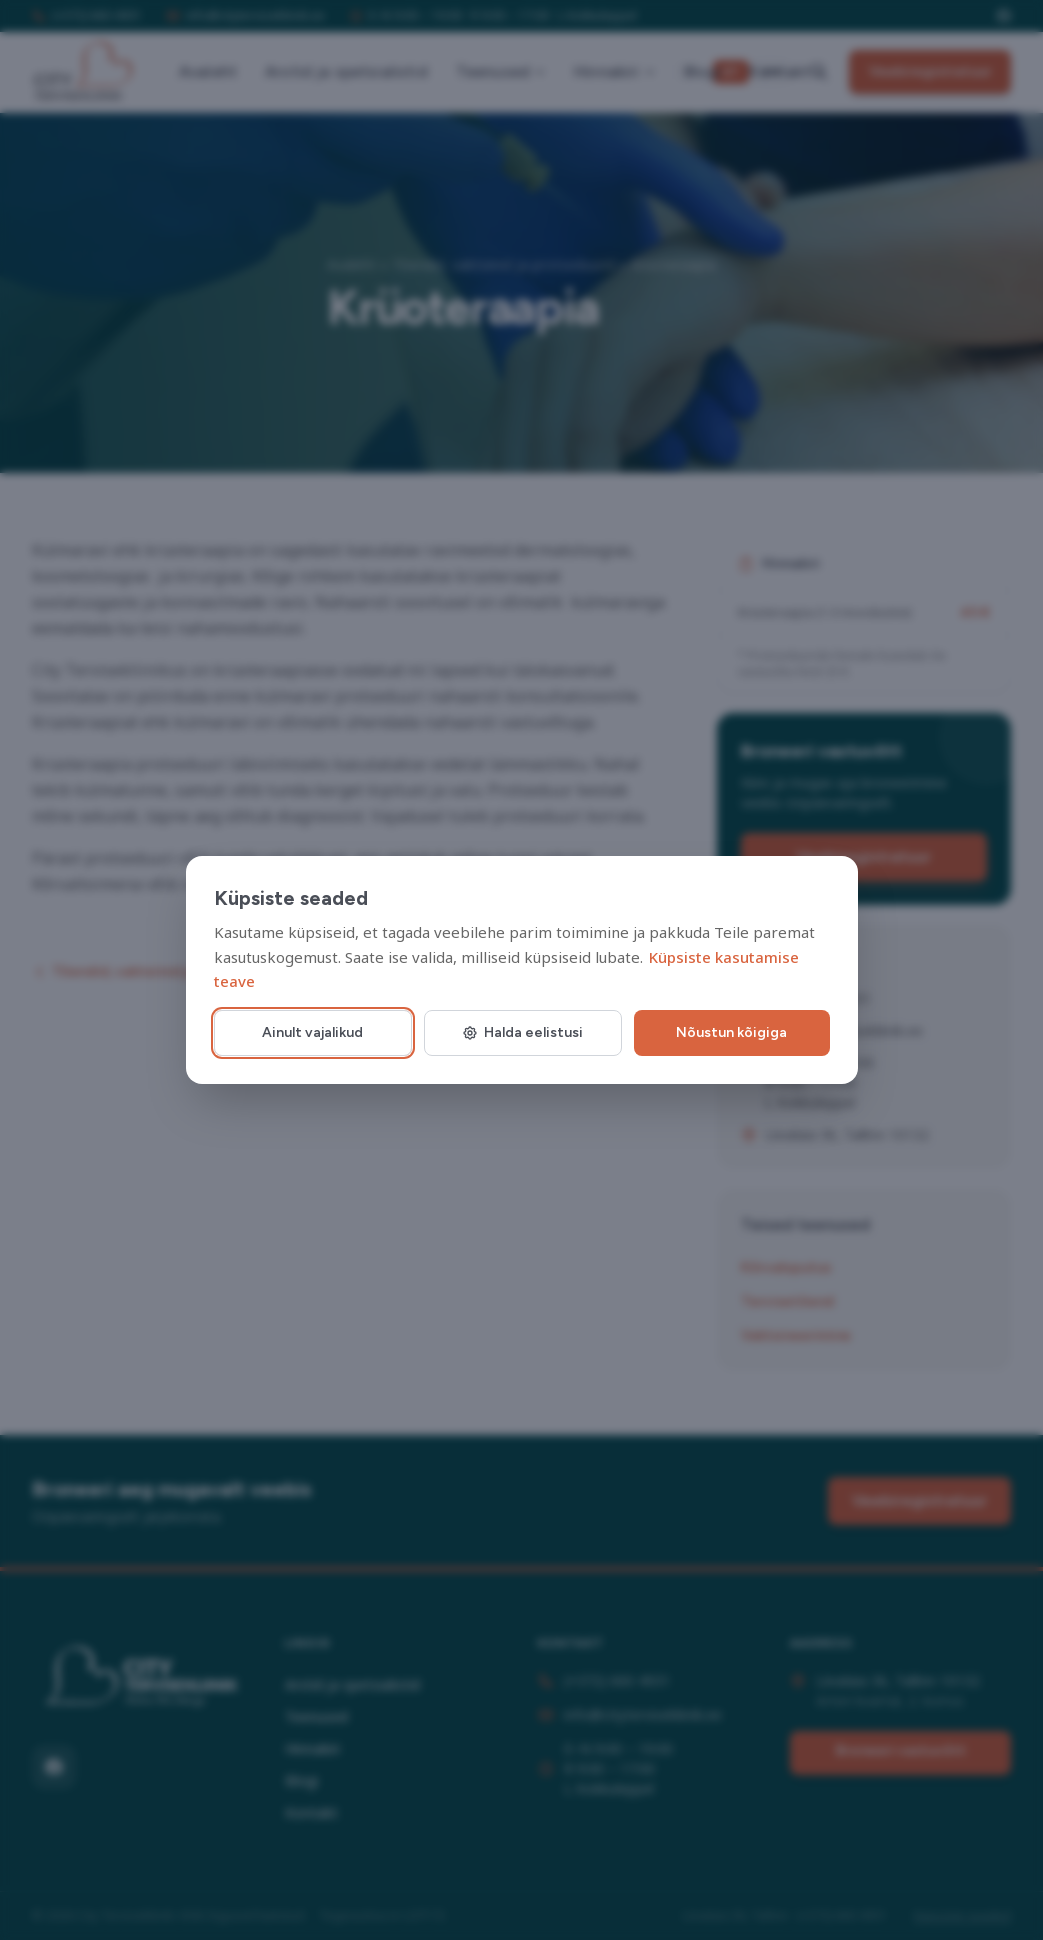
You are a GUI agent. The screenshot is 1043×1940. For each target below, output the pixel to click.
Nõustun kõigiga (731, 1032)
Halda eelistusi (522, 1032)
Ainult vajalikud (312, 1032)
